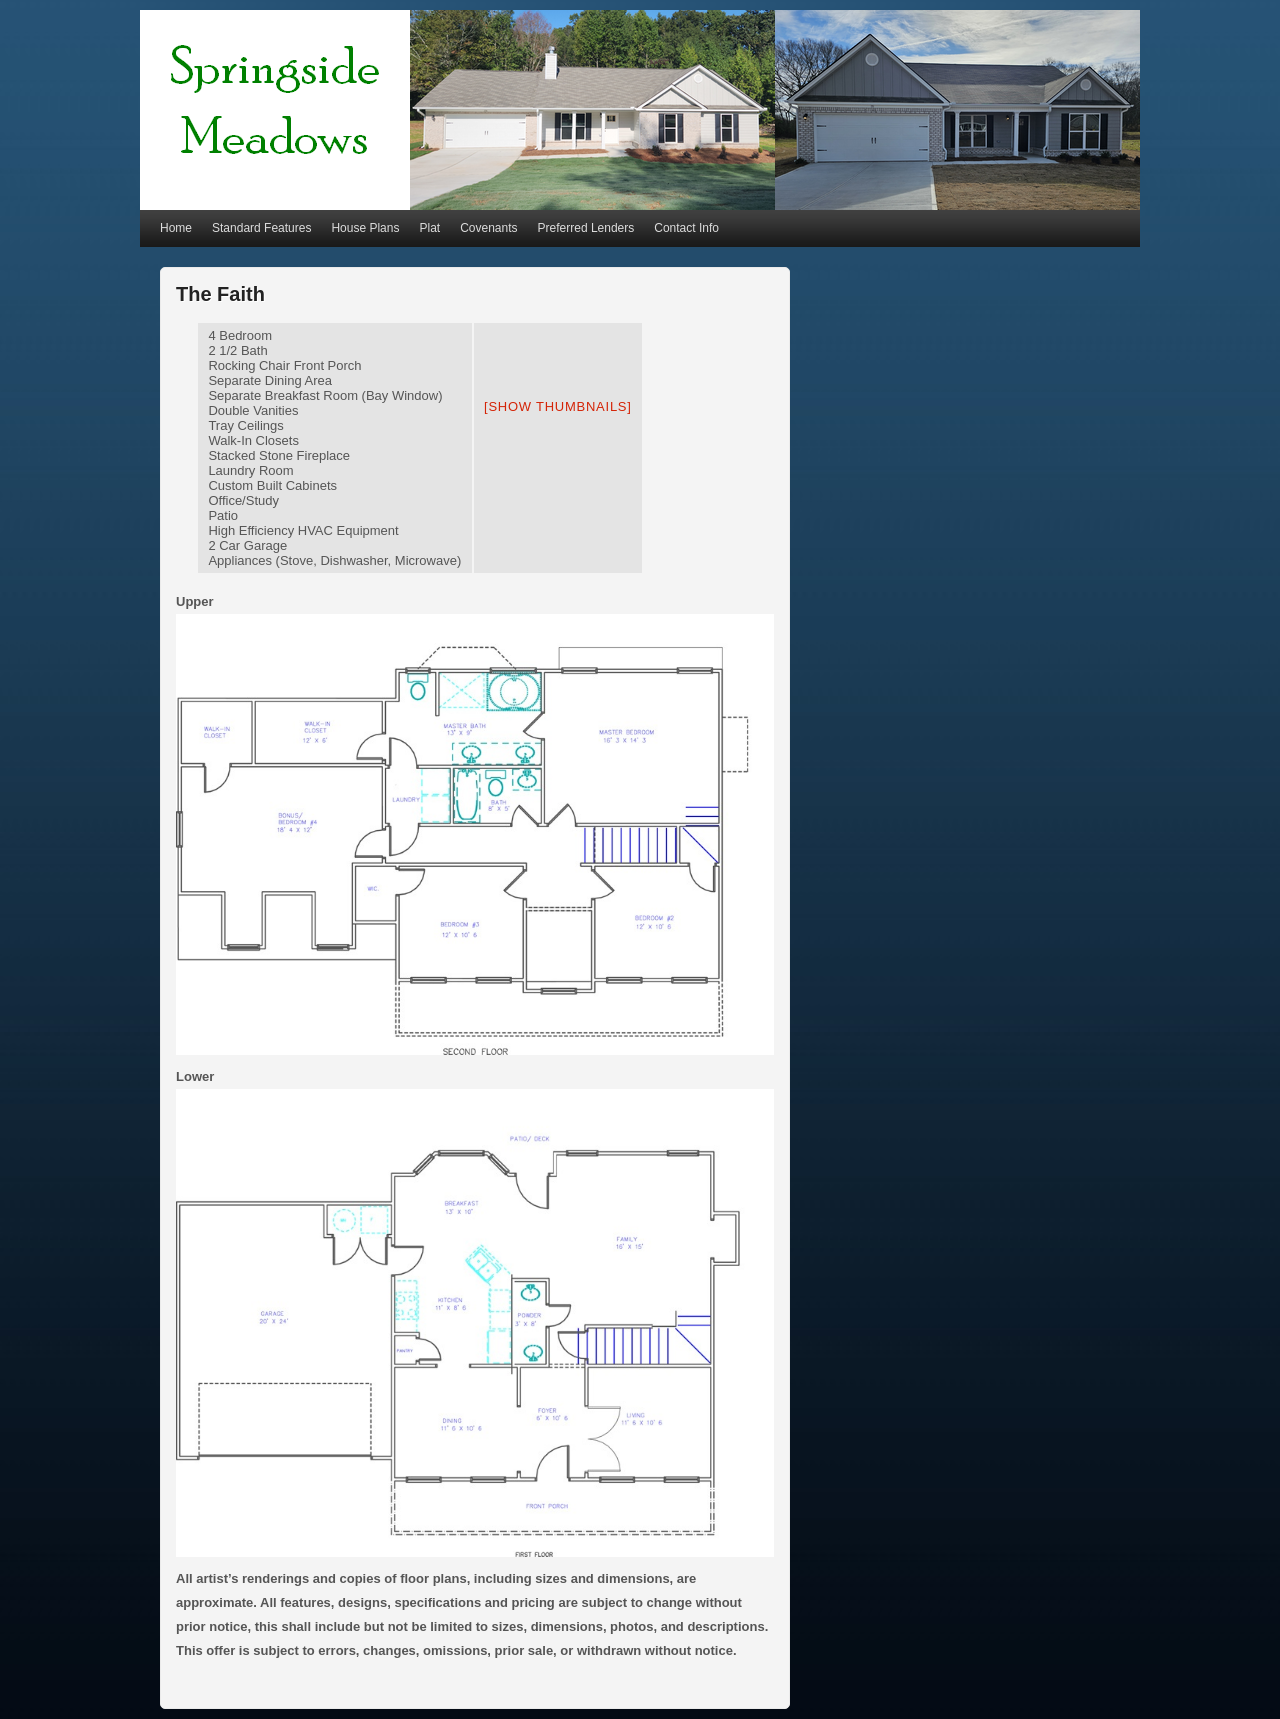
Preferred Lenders (586, 228)
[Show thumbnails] (558, 406)
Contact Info (686, 228)
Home (176, 228)
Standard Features (261, 228)
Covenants (488, 228)
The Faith (220, 294)
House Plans (365, 228)
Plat (429, 228)
